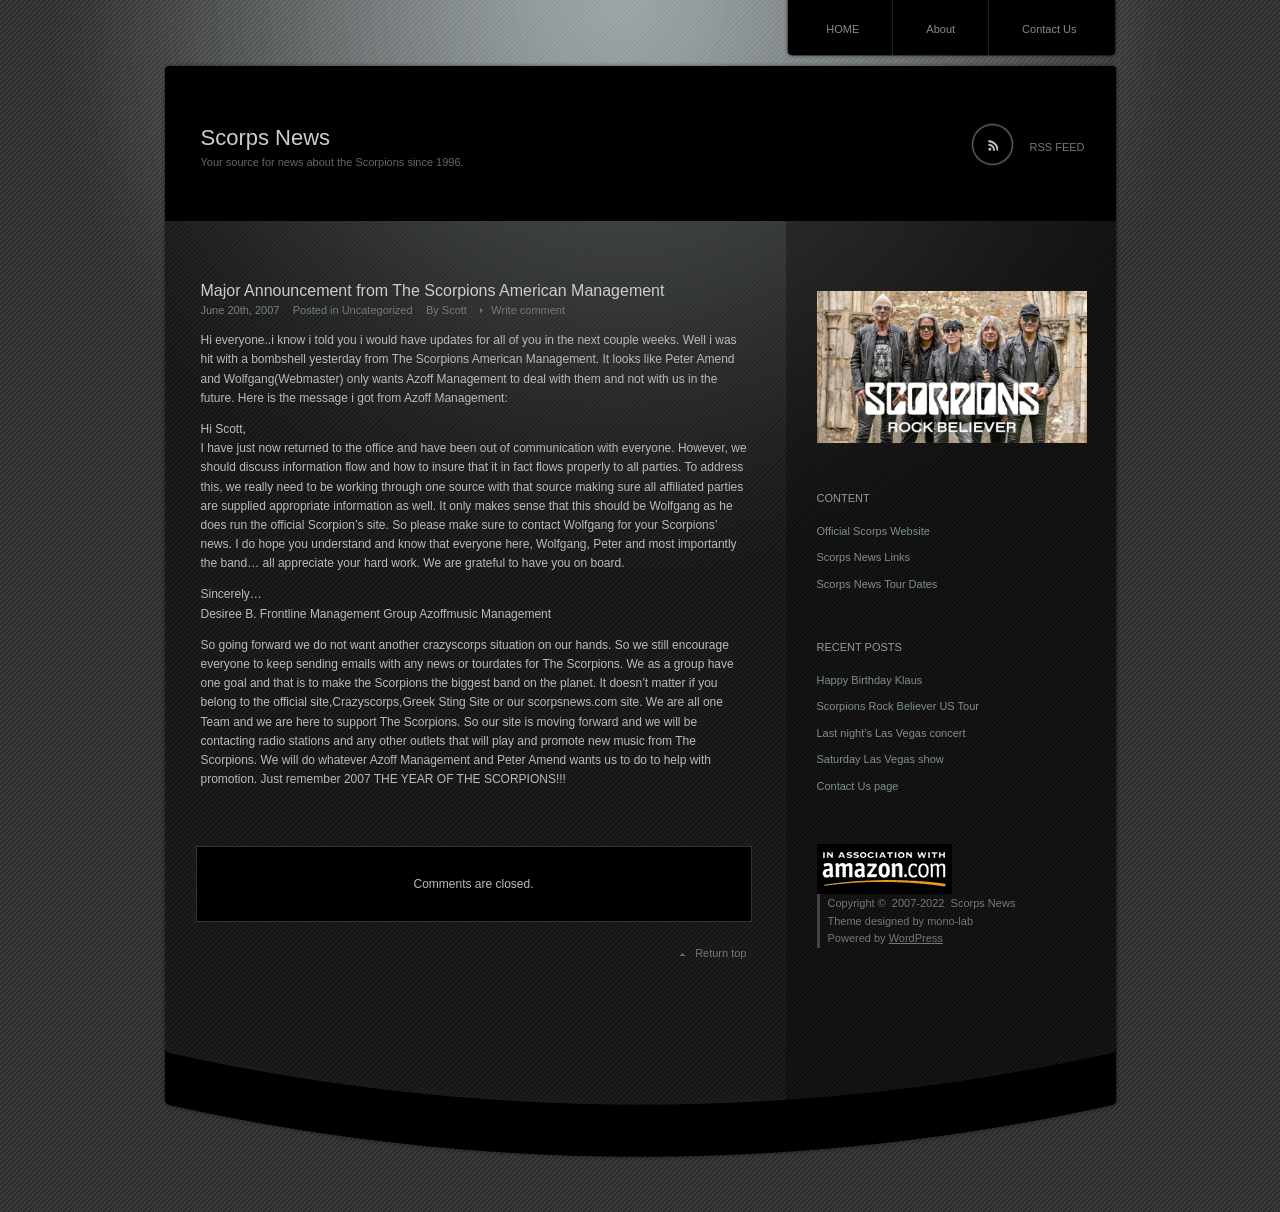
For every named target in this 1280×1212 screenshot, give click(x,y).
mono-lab (950, 921)
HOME (842, 29)
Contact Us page (858, 786)
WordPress (916, 938)
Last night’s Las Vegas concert (891, 733)
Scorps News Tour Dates (877, 584)
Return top (720, 953)
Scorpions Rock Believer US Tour (898, 706)
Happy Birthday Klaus (870, 680)
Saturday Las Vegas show (880, 759)
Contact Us (1049, 29)
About (940, 29)
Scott (454, 310)
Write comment (528, 310)
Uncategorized (377, 310)
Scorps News (266, 137)
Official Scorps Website (873, 531)
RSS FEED (1057, 147)
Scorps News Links (864, 557)
